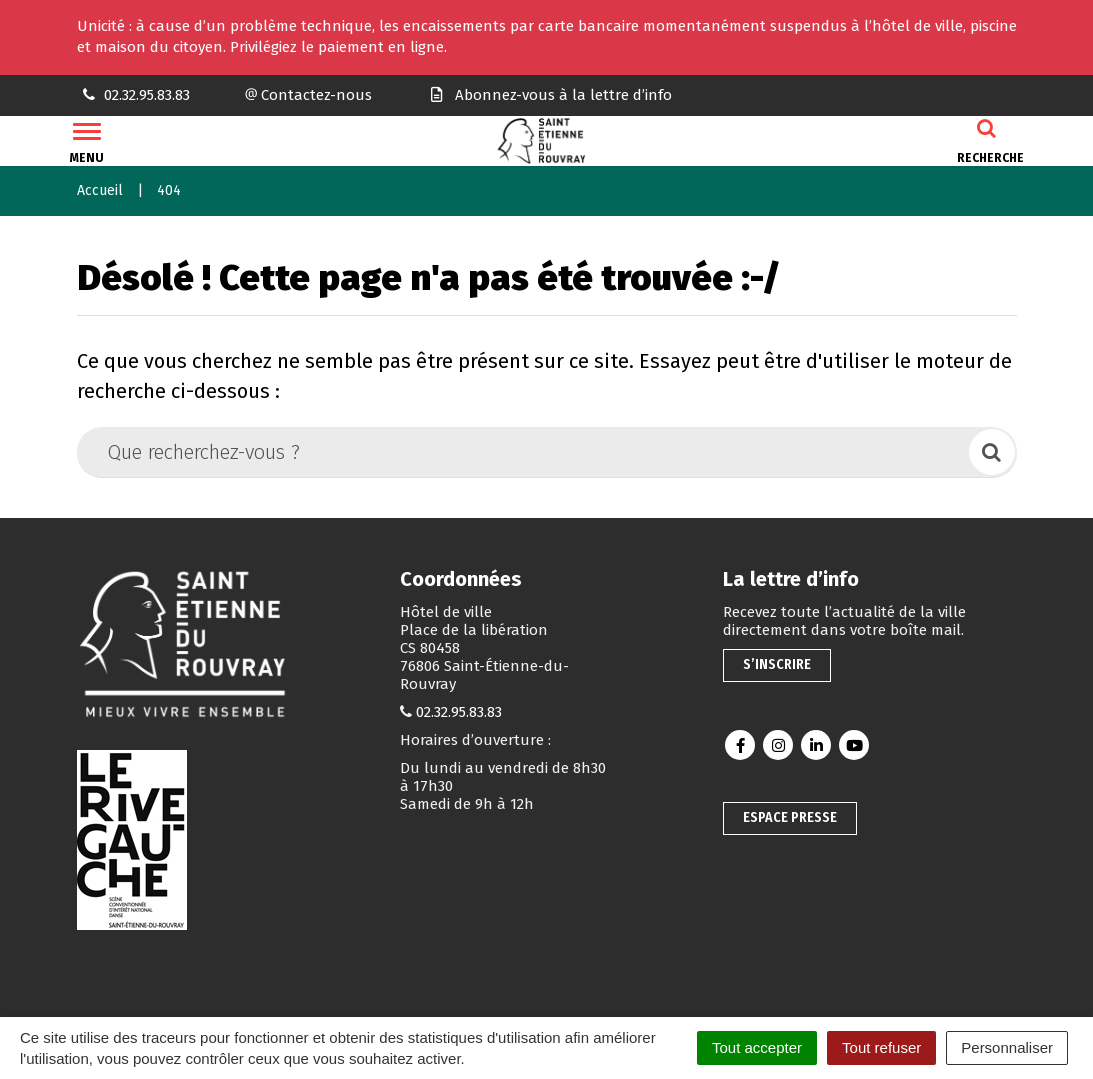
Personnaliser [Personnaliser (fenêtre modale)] (1007, 1047)
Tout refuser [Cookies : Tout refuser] (881, 1047)
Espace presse (790, 817)
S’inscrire (777, 664)
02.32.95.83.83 (459, 712)
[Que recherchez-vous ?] (524, 452)
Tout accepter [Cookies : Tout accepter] (757, 1047)
